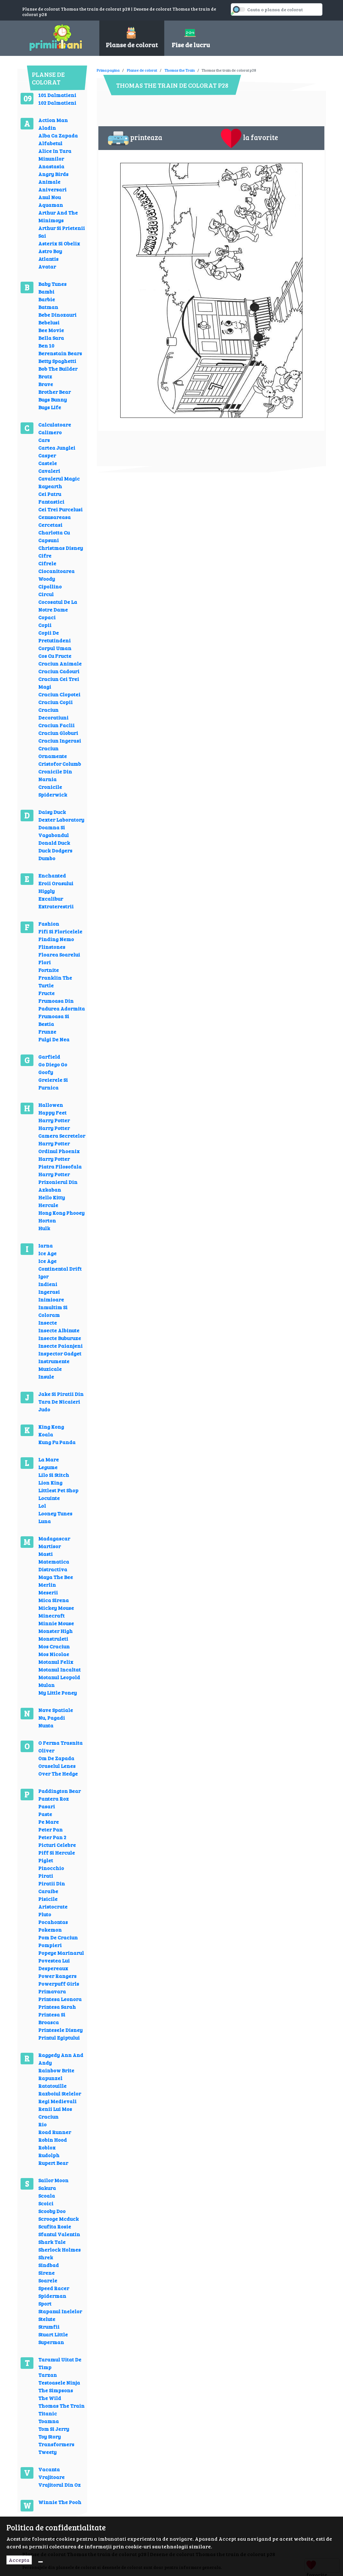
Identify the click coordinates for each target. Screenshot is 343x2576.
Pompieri (50, 1945)
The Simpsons (55, 2390)
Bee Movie (51, 330)
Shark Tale (52, 2241)
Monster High (55, 1631)
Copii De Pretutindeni (54, 636)
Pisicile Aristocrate (53, 1902)
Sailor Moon (53, 2180)
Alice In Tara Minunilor (54, 154)
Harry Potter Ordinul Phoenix (59, 1147)
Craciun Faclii (56, 725)
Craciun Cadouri (58, 671)
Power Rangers (57, 1975)
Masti (45, 1553)
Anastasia (51, 166)
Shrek (45, 2257)
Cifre (44, 555)
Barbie (46, 299)
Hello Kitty (51, 1197)
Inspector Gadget (59, 1353)
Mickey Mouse (56, 1607)
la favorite (249, 138)
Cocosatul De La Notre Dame (57, 605)
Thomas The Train (61, 2405)
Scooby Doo (52, 2211)
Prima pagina (108, 70)
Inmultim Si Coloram (53, 1311)
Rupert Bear (53, 2162)
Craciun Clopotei (59, 694)
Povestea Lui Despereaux (54, 1964)
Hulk (44, 1228)
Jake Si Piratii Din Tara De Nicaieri (61, 1397)
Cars (44, 440)
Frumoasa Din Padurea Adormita (61, 1004)
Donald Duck (54, 842)
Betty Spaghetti (57, 360)
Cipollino (50, 586)
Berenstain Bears (60, 353)
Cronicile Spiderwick (52, 790)
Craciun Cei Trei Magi (58, 682)
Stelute (46, 2319)
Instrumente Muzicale (53, 1365)
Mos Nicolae (53, 1654)
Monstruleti (53, 1638)
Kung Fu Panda (57, 1442)
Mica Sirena (53, 1600)
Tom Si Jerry (53, 2428)
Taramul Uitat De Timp (59, 2363)
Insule (46, 1376)
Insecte (47, 1322)
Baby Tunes (52, 283)
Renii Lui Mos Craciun (55, 2112)
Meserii (48, 1592)
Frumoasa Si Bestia (53, 1020)
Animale (49, 181)
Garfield (49, 1056)
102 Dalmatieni (57, 102)
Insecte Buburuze (59, 1338)
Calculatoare (54, 424)
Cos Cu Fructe (54, 655)
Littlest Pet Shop (58, 1490)
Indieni (47, 1284)
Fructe (46, 993)
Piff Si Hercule (56, 1852)
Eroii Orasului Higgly (55, 887)
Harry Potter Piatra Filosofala (60, 1162)
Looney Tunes (55, 1513)
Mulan (46, 1684)
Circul (46, 594)
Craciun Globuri (58, 732)
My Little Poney (57, 1692)
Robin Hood (52, 2139)
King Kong (51, 1426)
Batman (48, 307)
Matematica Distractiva (53, 1565)
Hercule (48, 1205)
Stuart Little (53, 2334)
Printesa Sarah (57, 2006)
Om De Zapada (56, 1758)
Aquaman (50, 204)
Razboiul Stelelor (59, 2093)
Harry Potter (54, 1120)
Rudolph (48, 2155)
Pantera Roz (53, 1798)
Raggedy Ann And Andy (60, 2058)
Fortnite (48, 969)
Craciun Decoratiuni (53, 713)
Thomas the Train (180, 70)
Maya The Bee (55, 1577)
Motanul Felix (55, 1661)
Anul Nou (49, 197)
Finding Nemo (56, 939)
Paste (45, 1814)
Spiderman (52, 2295)
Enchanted (52, 875)
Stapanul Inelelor (60, 2311)
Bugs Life (49, 407)
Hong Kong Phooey (61, 1212)
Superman (51, 2342)
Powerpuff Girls (58, 1983)
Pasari (46, 1806)
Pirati (45, 1875)
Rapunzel (50, 2078)
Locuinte (49, 1498)
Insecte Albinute (58, 1330)
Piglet (45, 1860)
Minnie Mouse (56, 1623)
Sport (44, 2303)
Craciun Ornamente (52, 752)
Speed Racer (53, 2288)
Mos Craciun (54, 1646)
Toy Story (49, 2436)
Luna (44, 1521)
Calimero (50, 432)
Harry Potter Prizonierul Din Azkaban (57, 1182)
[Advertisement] (214, 65)
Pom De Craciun (58, 1937)
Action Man (53, 120)
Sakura (47, 2187)
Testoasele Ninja (59, 2382)
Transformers (56, 2444)
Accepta (19, 2559)
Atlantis (48, 258)
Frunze (47, 1031)
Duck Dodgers (55, 850)
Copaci (47, 617)
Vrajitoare (51, 2477)
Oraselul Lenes (57, 1765)
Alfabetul (50, 143)
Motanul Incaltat (59, 1669)
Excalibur (50, 898)
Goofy (45, 1072)
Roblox (47, 2147)
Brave (45, 384)
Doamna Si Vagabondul (53, 831)
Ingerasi (49, 1291)
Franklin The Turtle (55, 981)
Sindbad (48, 2265)
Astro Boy (50, 251)
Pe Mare (48, 1821)
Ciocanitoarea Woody (56, 575)
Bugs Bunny (52, 399)
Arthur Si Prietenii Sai (61, 232)
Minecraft (51, 1615)
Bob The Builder (57, 368)
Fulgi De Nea (53, 1039)
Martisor (49, 1546)
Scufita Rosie (54, 2226)
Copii (44, 625)
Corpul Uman (54, 648)
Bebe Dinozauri (57, 314)
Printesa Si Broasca (51, 2018)
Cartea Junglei (56, 447)
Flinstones (51, 946)
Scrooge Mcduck (58, 2218)
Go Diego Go (52, 1064)
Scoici (45, 2203)
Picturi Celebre (57, 1844)
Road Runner (54, 2132)
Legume (48, 1467)
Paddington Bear (59, 1790)
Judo (44, 1409)
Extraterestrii (56, 906)
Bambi (46, 291)
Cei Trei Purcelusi (60, 509)
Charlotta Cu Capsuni (54, 536)
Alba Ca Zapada (58, 135)
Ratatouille (52, 2085)
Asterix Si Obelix (59, 243)
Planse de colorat (142, 70)
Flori (44, 962)
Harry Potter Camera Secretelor (61, 1132)
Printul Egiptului (59, 2037)
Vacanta (49, 2469)
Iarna (45, 1245)
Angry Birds (53, 174)
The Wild (49, 2398)
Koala (45, 1434)
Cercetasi (50, 524)
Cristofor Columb (59, 763)
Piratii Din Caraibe (51, 1887)
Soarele (47, 2280)
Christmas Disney (60, 547)
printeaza (135, 138)
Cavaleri (49, 470)
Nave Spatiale (55, 1710)
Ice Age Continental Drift (60, 1264)
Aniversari (52, 189)
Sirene (46, 2272)
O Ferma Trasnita (60, 1742)
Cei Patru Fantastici (51, 497)
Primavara (52, 1991)
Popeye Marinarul (61, 1952)
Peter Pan (50, 1829)
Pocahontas (53, 1922)
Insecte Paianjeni (60, 1345)
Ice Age (47, 1253)
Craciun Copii (55, 702)
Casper (47, 455)
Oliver (46, 1750)
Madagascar (54, 1538)
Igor (43, 1276)
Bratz (45, 376)
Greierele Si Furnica (53, 1083)
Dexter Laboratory (61, 819)
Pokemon (50, 1929)
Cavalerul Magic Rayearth (59, 482)
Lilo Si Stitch (53, 1474)
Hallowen (50, 1104)
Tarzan (47, 2374)
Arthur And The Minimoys (58, 216)
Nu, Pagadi (51, 1717)
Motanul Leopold (59, 1677)
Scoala (46, 2195)
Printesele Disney (60, 2029)
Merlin (47, 1584)
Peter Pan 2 (52, 1837)
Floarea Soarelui (59, 954)
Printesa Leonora (60, 1999)
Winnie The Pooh (59, 2502)
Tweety (47, 2451)
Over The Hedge (58, 1773)
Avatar (47, 266)
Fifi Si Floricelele (60, 931)
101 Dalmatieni (57, 95)
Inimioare (51, 1299)
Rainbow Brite (56, 2070)
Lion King (50, 1482)
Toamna (48, 2421)
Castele (47, 463)
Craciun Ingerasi (59, 740)
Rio (42, 2124)
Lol (42, 1505)
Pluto (44, 1914)
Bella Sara (51, 337)
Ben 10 (46, 345)
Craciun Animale (60, 663)
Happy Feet (52, 1112)
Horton (47, 1220)
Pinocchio (51, 1868)
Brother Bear (54, 391)
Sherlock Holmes (59, 2249)
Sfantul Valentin (59, 2234)
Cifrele (47, 563)
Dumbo (46, 858)
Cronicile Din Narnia (55, 775)
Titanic (47, 2413)
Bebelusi (48, 322)
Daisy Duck (52, 811)
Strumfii (48, 2326)
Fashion (48, 923)
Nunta (45, 1725)
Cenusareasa (54, 517)
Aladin (47, 127)
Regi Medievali (57, 2101)
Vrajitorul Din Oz (59, 2484)
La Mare (48, 1459)
